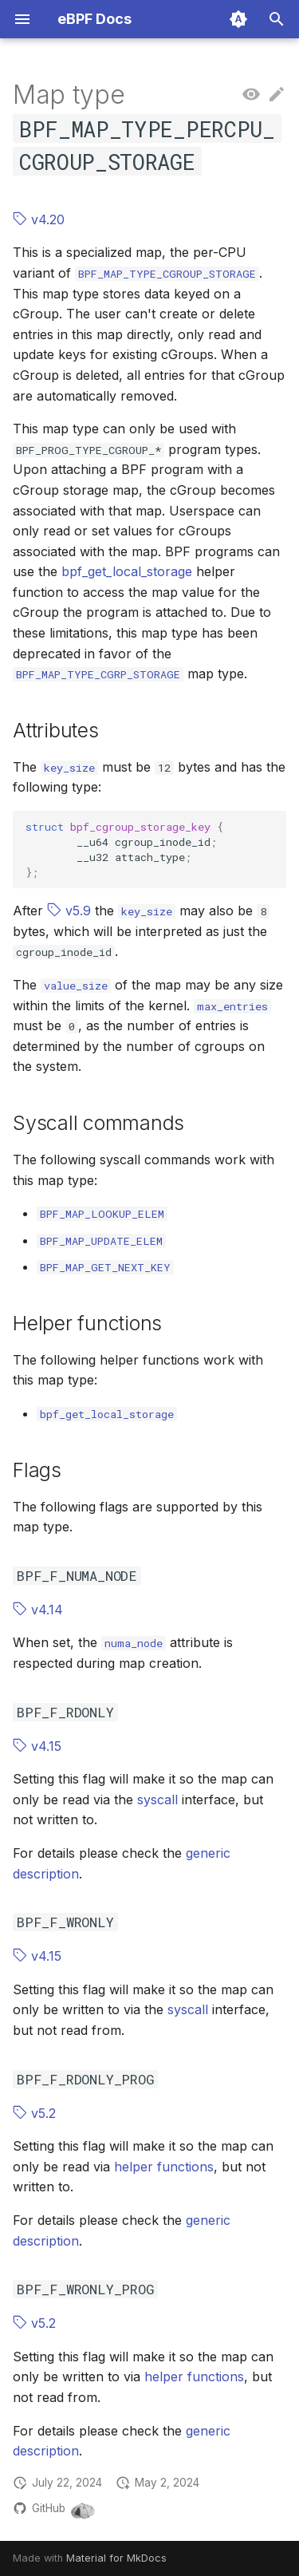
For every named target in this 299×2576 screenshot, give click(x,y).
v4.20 (39, 219)
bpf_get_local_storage (126, 571)
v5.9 (69, 911)
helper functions (164, 2167)
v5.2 (34, 2113)
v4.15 (37, 1746)
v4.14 (38, 1610)
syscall (157, 1800)
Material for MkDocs (116, 2558)
